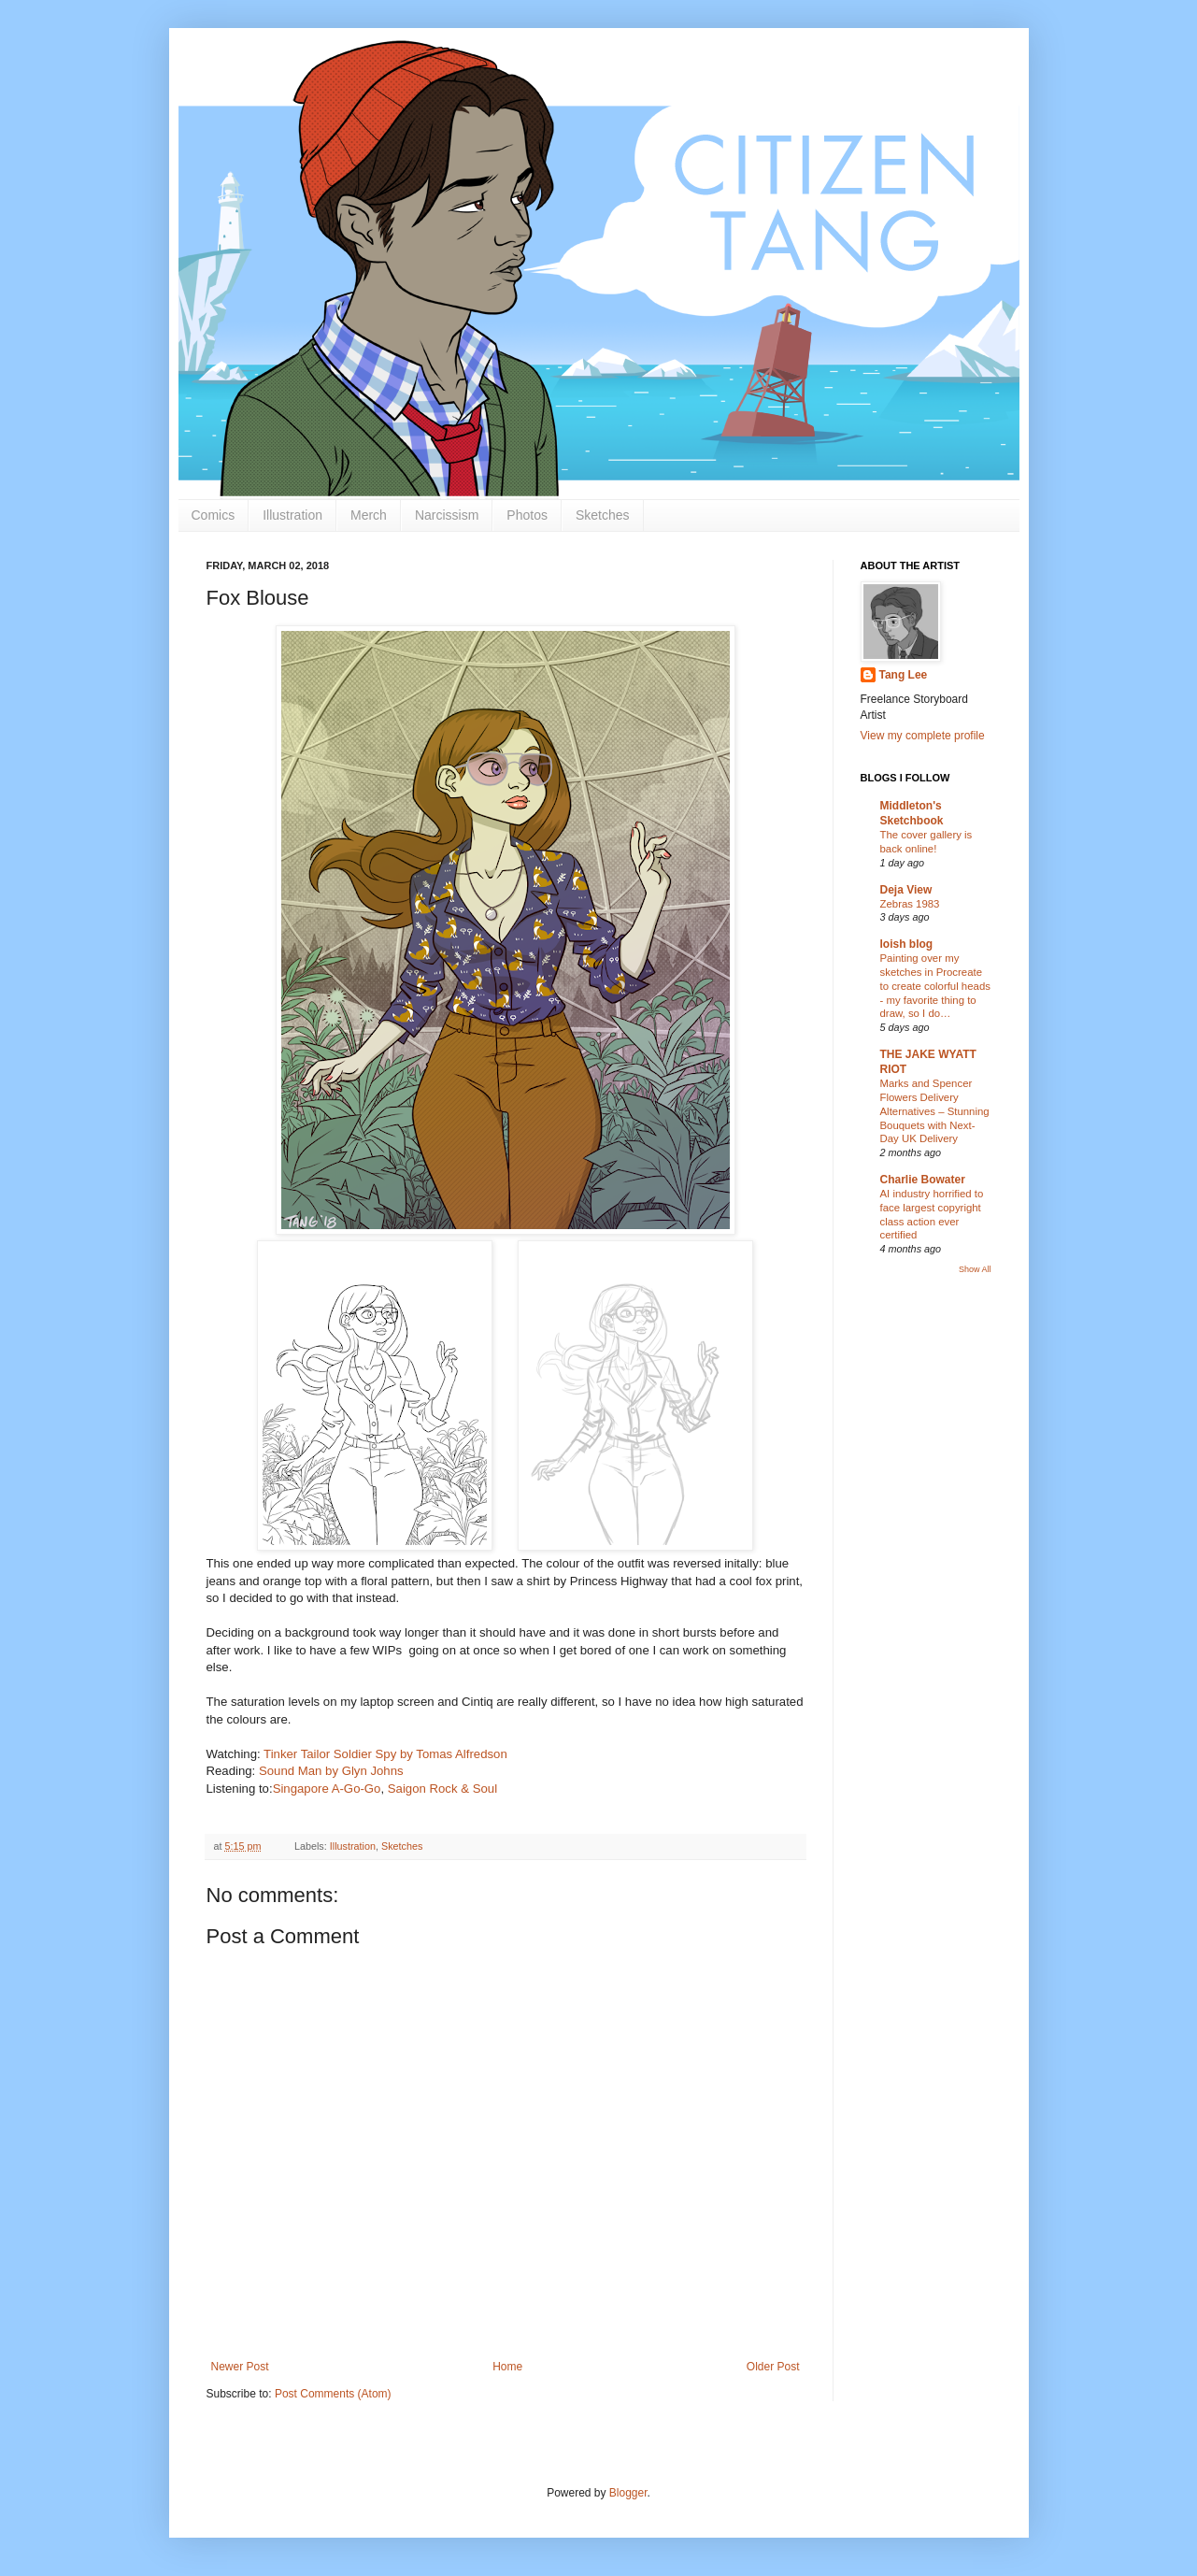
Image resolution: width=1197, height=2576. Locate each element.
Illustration (292, 515)
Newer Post (240, 2366)
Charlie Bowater (922, 1179)
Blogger (628, 2492)
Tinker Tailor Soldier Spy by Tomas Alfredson (385, 1754)
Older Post (773, 2366)
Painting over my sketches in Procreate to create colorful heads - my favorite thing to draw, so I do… (935, 985)
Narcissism (446, 515)
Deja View (906, 889)
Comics (213, 515)
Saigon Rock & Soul (442, 1789)
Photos (527, 515)
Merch (368, 515)
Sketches (603, 515)
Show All (975, 1269)
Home (507, 2366)
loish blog (906, 944)
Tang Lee (903, 674)
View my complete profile (923, 735)
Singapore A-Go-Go (327, 1789)
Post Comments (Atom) (333, 2393)
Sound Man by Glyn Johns (331, 1771)
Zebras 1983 (910, 903)
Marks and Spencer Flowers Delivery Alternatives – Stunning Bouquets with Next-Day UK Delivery (935, 1111)
